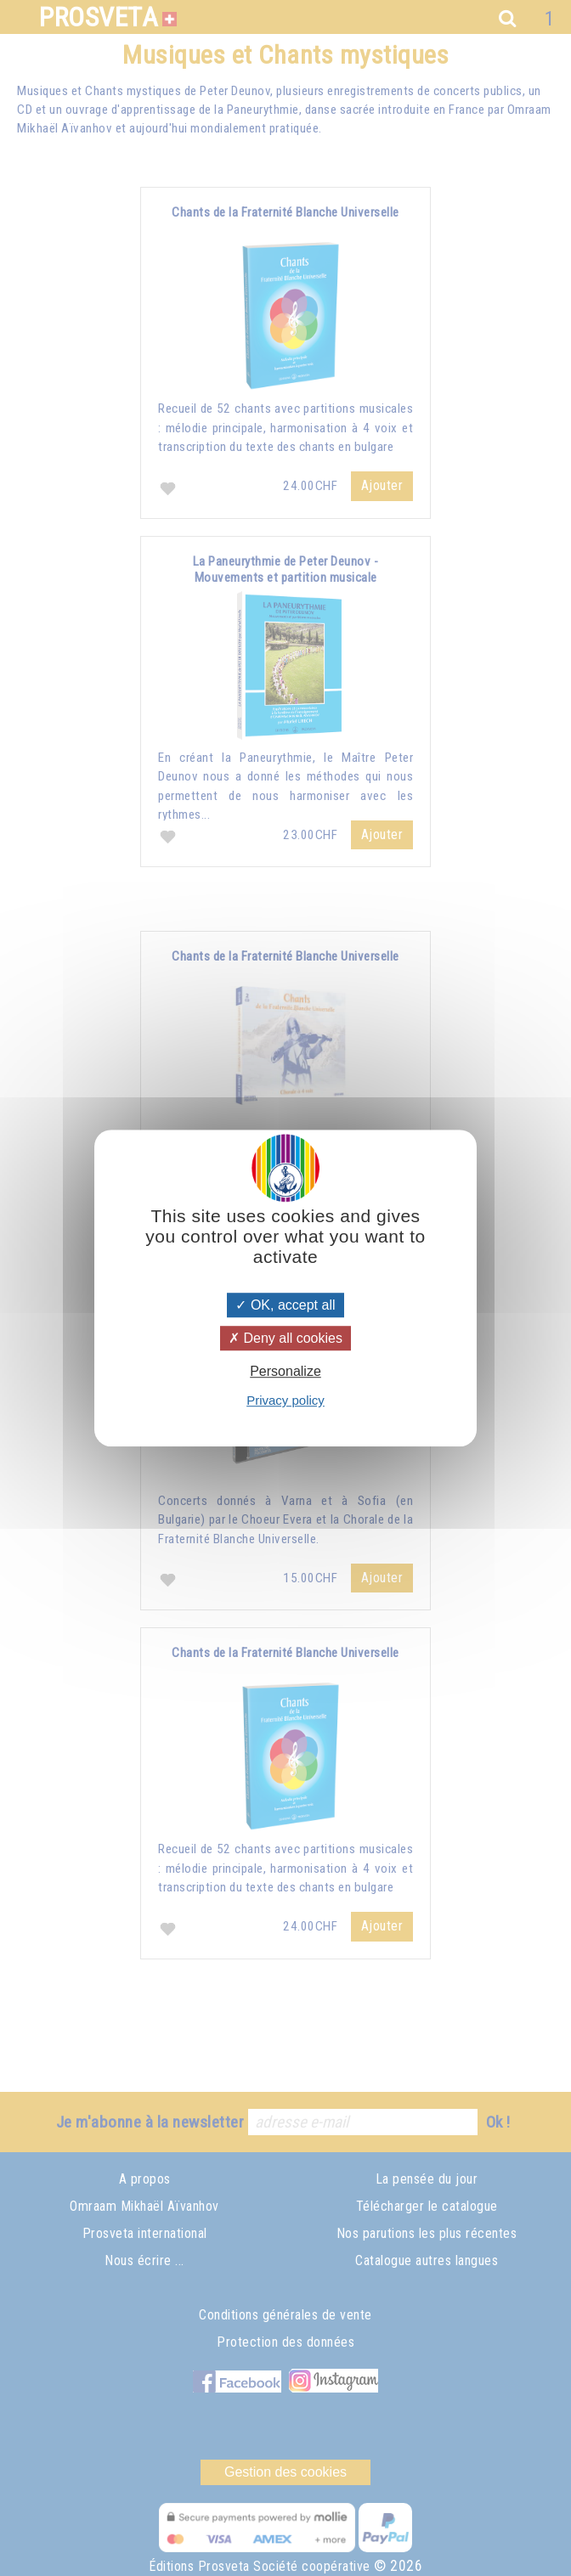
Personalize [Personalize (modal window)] (285, 1371)
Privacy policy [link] (285, 1400)
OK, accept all (285, 1305)
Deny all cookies (285, 1338)
